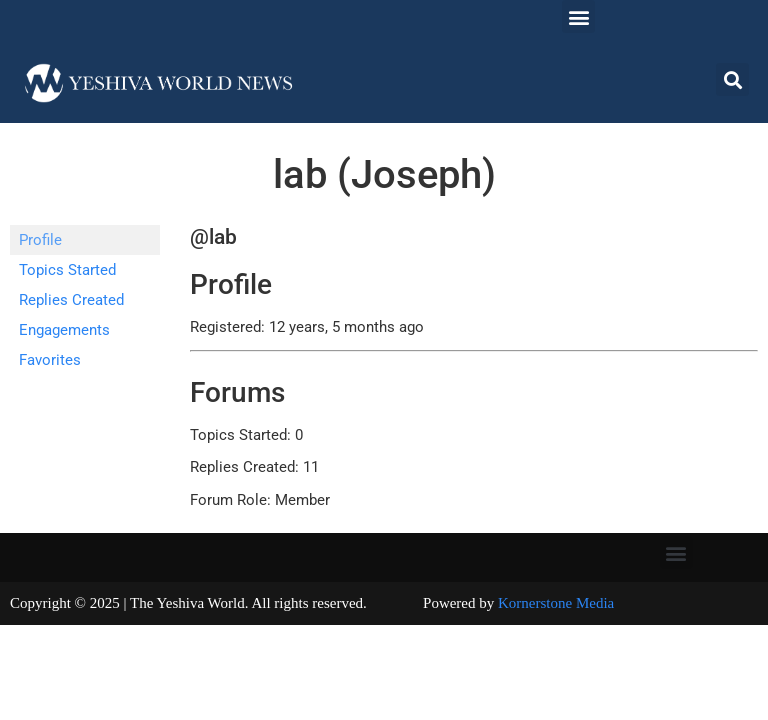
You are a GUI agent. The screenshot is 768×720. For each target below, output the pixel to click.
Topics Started (67, 270)
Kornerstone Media (556, 603)
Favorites (50, 360)
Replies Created (71, 300)
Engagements (64, 330)
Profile (40, 240)
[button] (578, 16)
